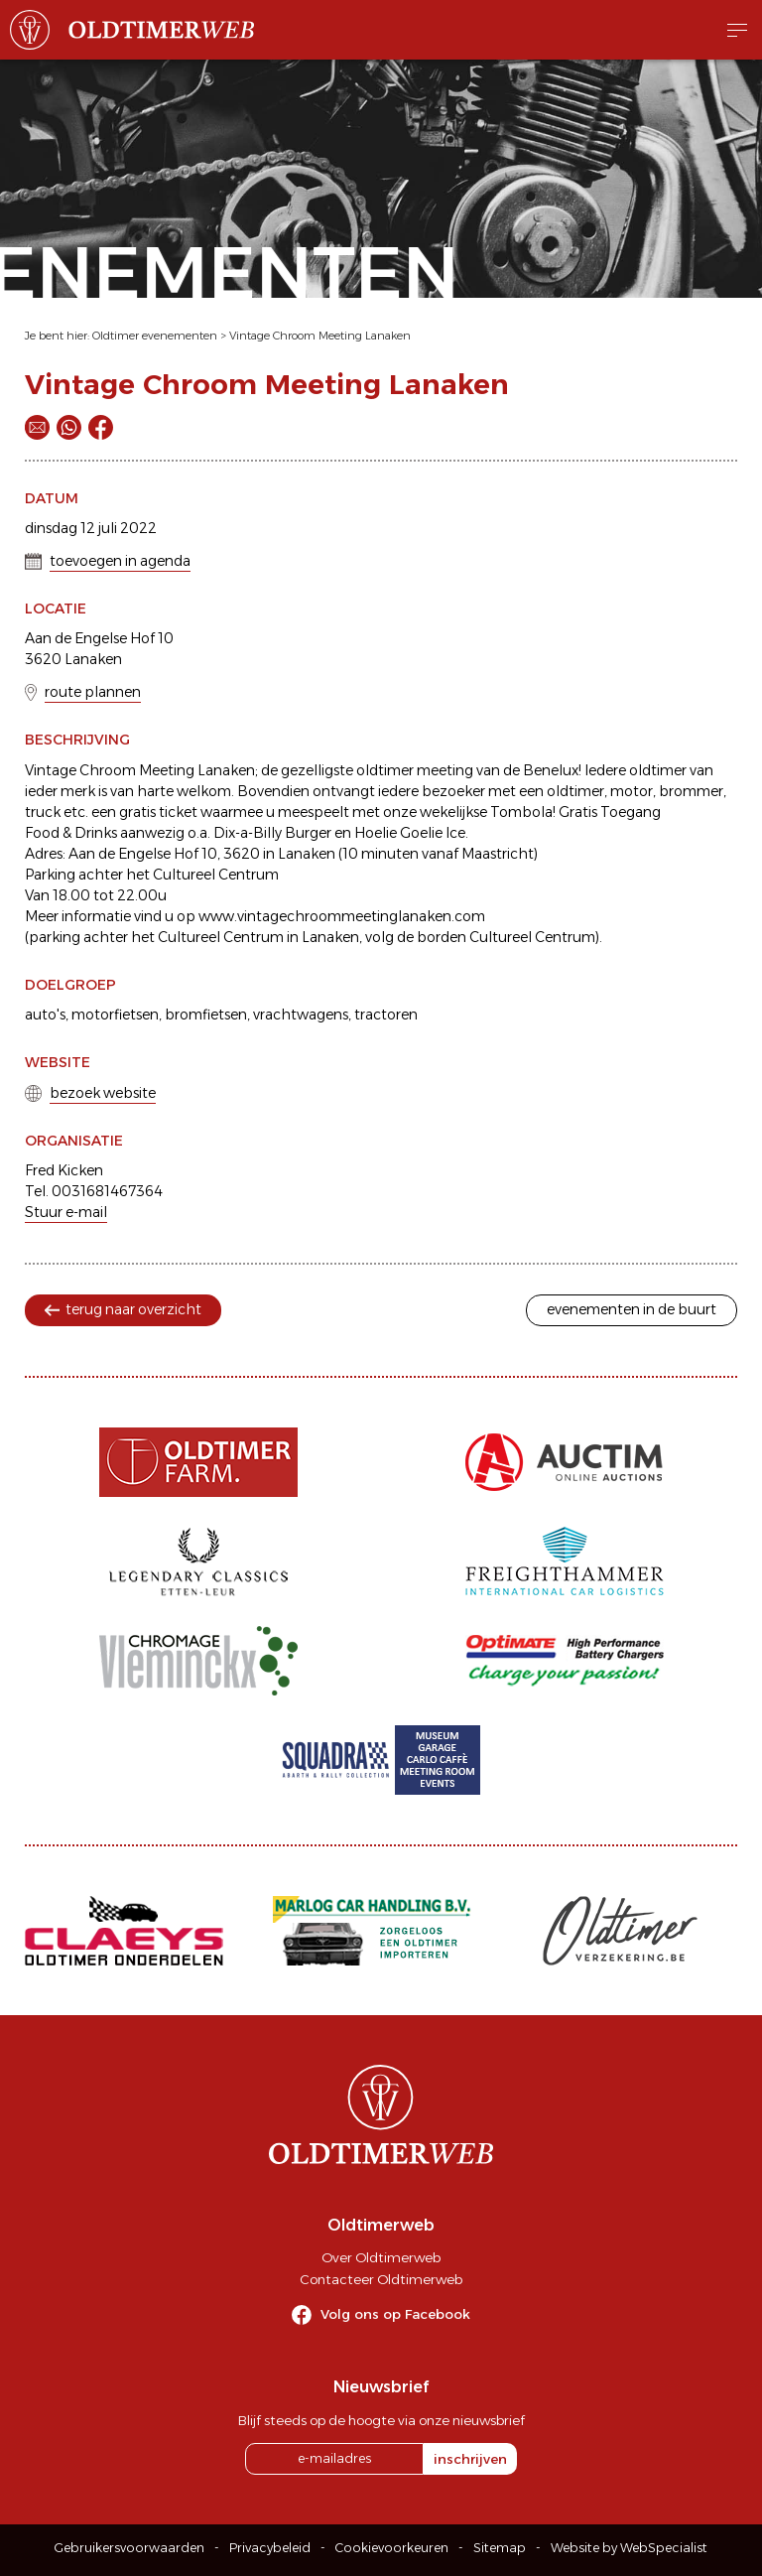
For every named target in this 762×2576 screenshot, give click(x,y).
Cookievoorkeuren (391, 2547)
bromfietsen (206, 1014)
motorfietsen (115, 1014)
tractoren (386, 1014)
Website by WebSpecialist (629, 2547)
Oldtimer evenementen (154, 335)
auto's (45, 1014)
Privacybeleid (270, 2547)
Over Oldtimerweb (381, 2257)
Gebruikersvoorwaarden (129, 2547)
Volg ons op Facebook (395, 2314)
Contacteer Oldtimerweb (381, 2279)
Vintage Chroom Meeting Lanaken (320, 335)
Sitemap (499, 2547)
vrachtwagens (300, 1014)
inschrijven (470, 2459)
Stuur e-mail (66, 1212)
